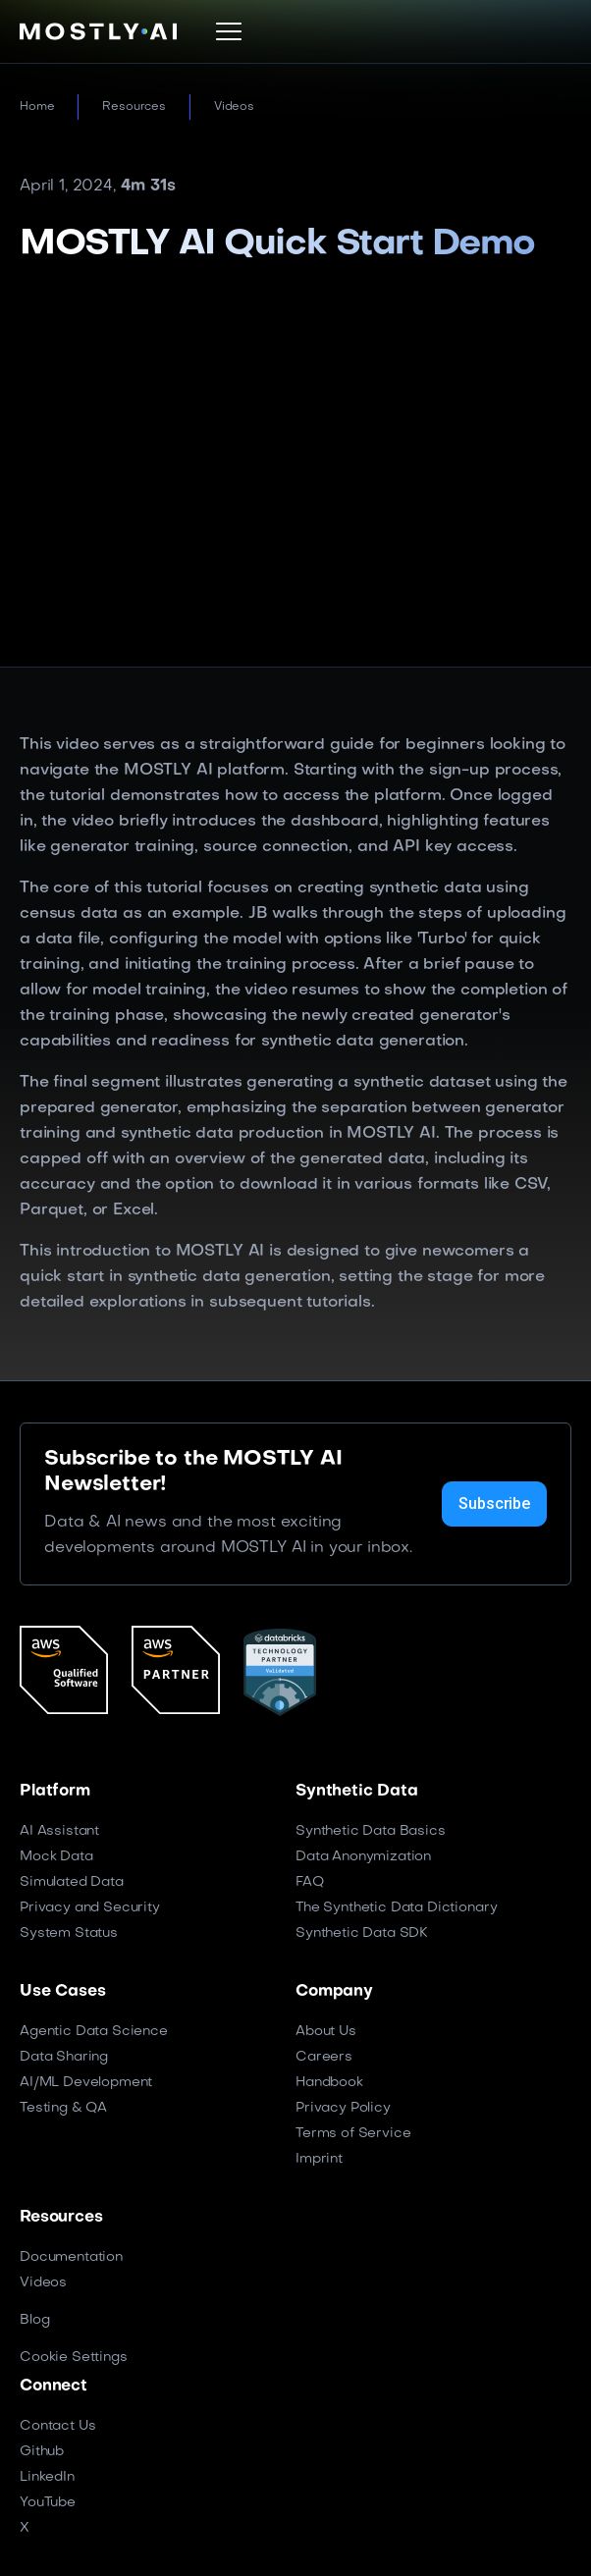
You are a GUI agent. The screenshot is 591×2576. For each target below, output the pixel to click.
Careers (324, 2057)
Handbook (329, 2082)
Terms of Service (353, 2133)
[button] (229, 31)
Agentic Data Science (94, 2031)
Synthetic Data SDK (362, 1933)
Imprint (319, 2159)
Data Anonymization (363, 1857)
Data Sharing (64, 2057)
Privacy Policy (343, 2108)
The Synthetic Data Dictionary (396, 1908)
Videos (234, 107)
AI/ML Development (86, 2082)
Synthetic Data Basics (371, 1831)
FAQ (310, 1882)
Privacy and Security (90, 1908)
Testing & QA (63, 2108)
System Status (69, 1933)
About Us (326, 2031)
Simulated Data (72, 1882)
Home (37, 107)
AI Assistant (59, 1831)
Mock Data (56, 1857)
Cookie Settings (74, 2357)
